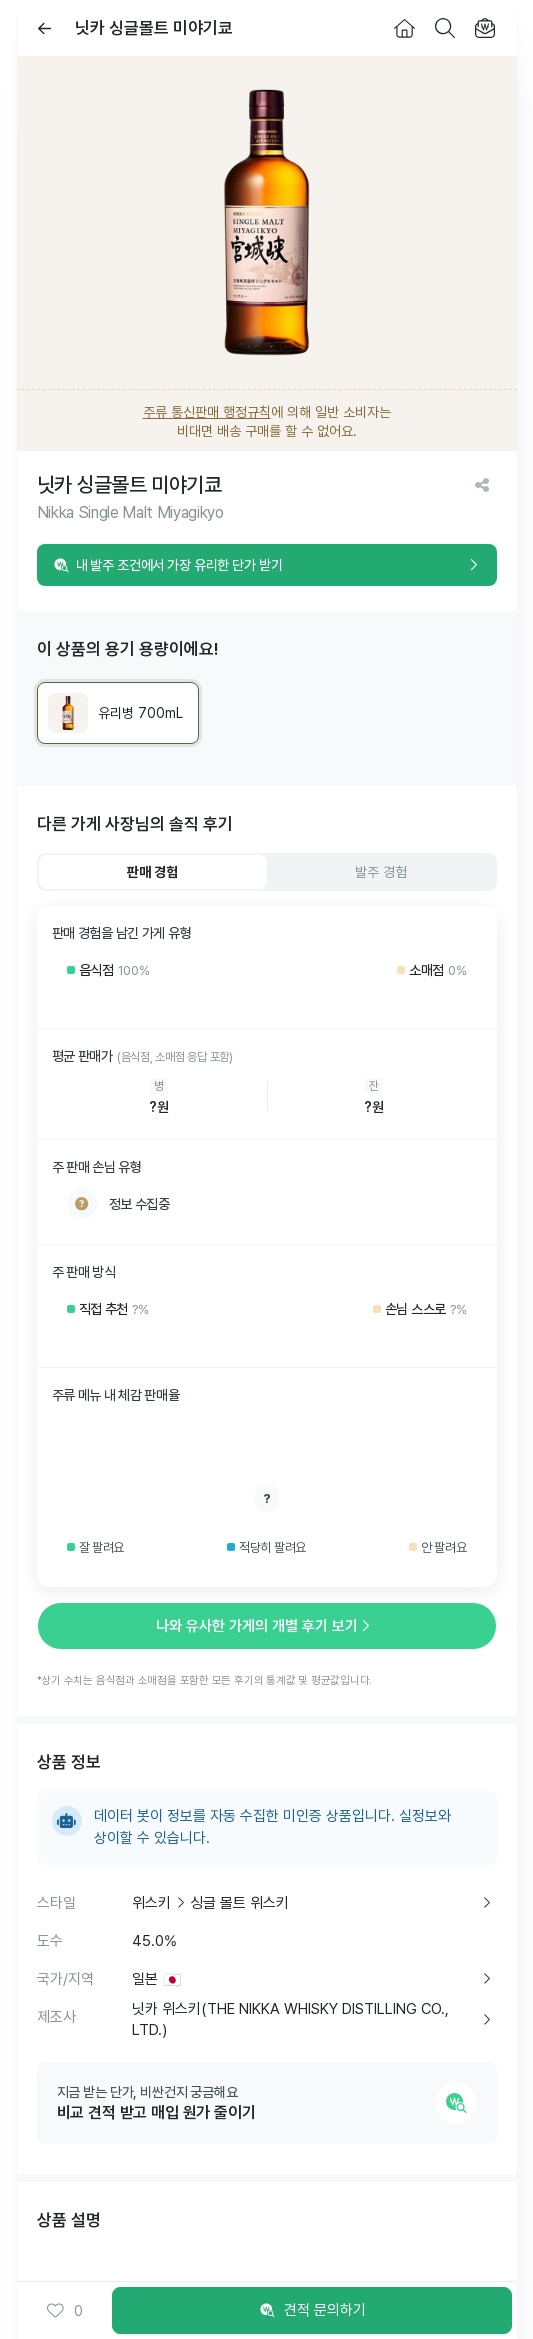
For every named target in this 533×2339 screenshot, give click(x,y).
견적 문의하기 (312, 2311)
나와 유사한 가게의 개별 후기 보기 (267, 1626)
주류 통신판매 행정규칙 (207, 412)
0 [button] (64, 2311)
